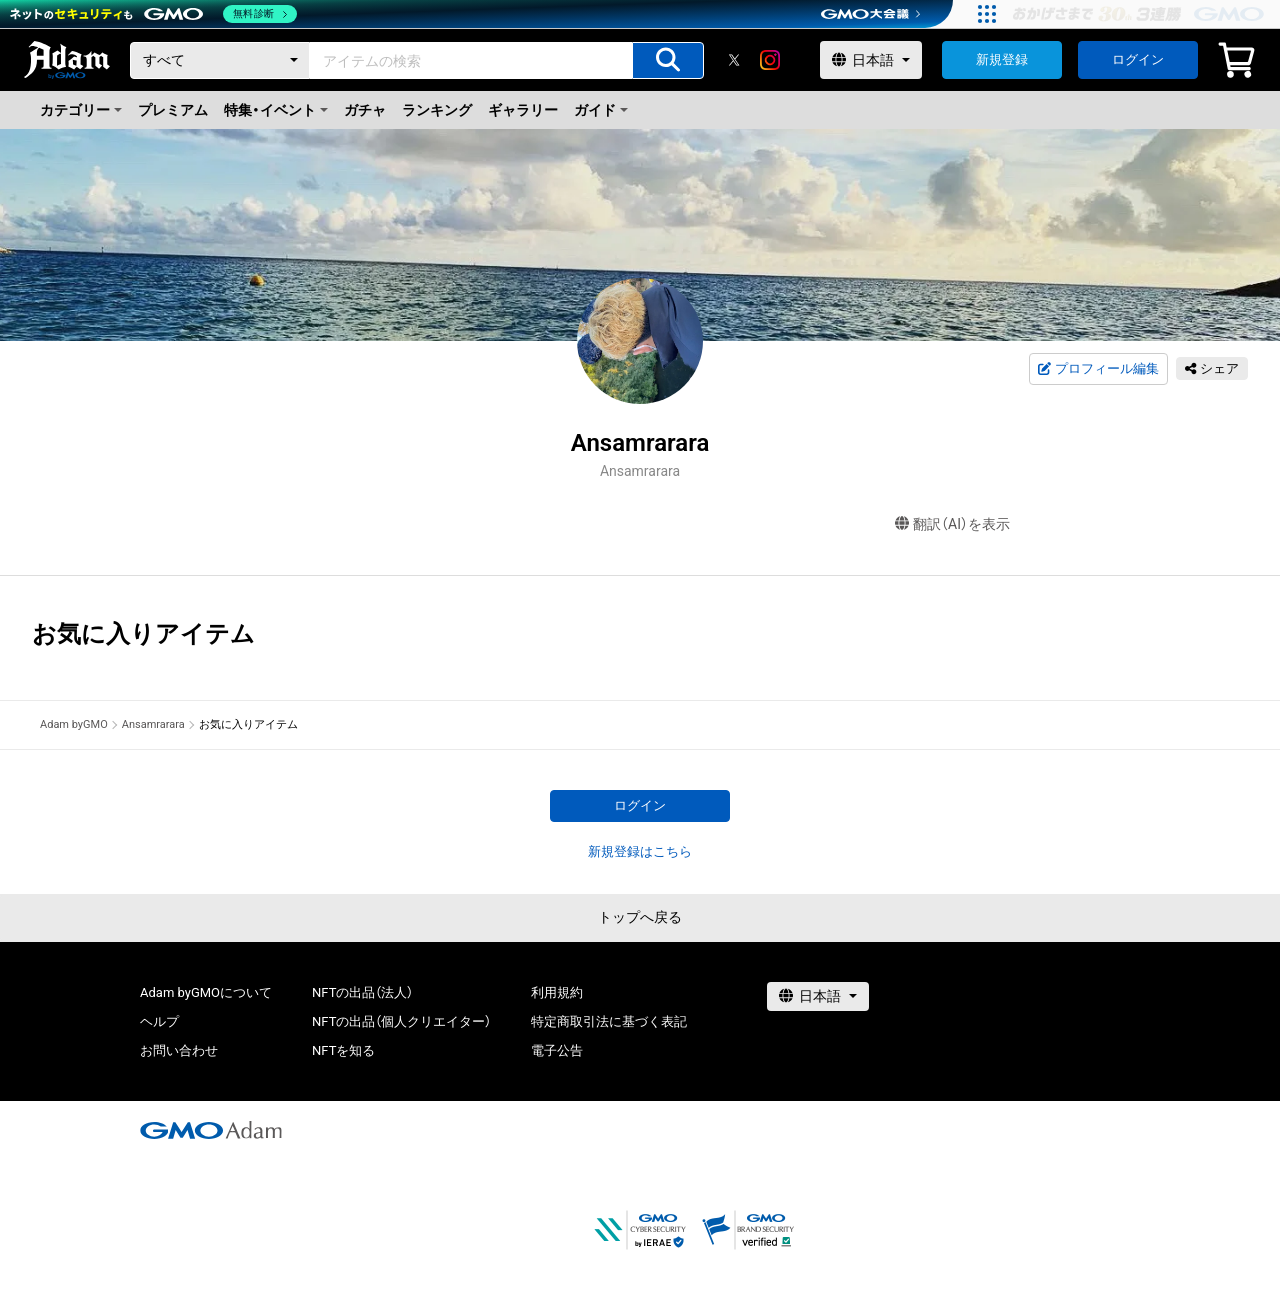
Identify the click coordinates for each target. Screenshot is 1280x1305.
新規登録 (1002, 59)
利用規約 (557, 992)
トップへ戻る (640, 917)
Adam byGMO (74, 724)
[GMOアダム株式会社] (211, 1130)
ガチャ (365, 110)
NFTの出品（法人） (362, 992)
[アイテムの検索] (668, 60)
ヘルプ (159, 1021)
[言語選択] (871, 60)
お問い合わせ (179, 1050)
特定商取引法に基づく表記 (609, 1021)
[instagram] (770, 60)
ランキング (437, 110)
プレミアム (173, 110)
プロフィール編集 (1098, 369)
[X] (734, 60)
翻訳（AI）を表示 (952, 524)
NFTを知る (343, 1050)
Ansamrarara (153, 724)
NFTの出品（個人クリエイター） (401, 1021)
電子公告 (557, 1050)
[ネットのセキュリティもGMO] (153, 14)
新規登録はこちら (640, 851)
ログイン (1138, 59)
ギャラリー (523, 110)
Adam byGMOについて (206, 992)
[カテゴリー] (220, 60)
